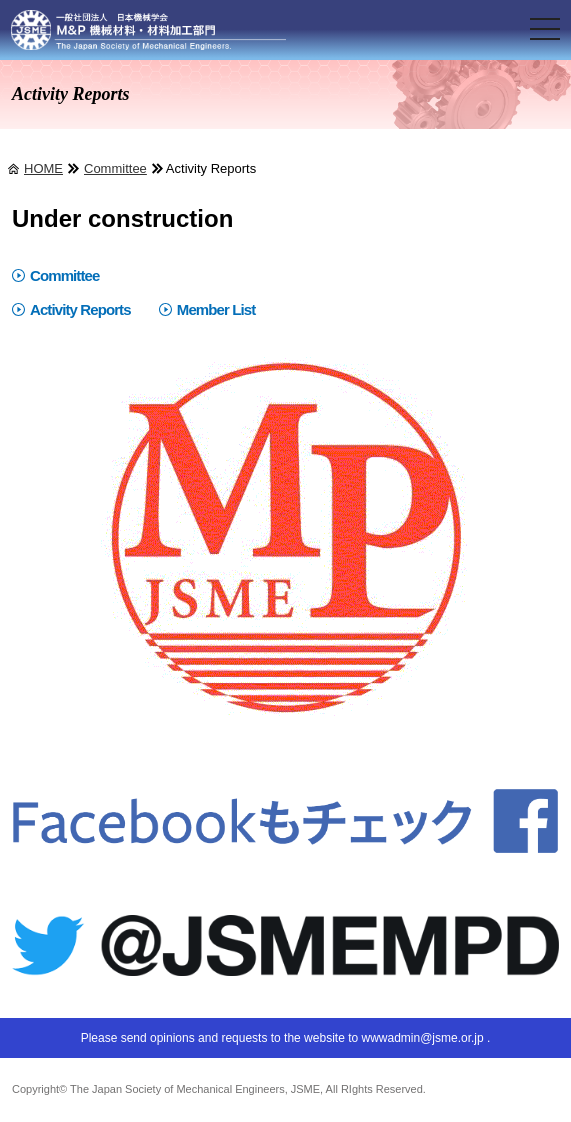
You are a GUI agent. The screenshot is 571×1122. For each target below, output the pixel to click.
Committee (115, 168)
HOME (43, 168)
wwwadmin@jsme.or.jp (422, 1038)
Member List (216, 309)
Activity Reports (80, 309)
